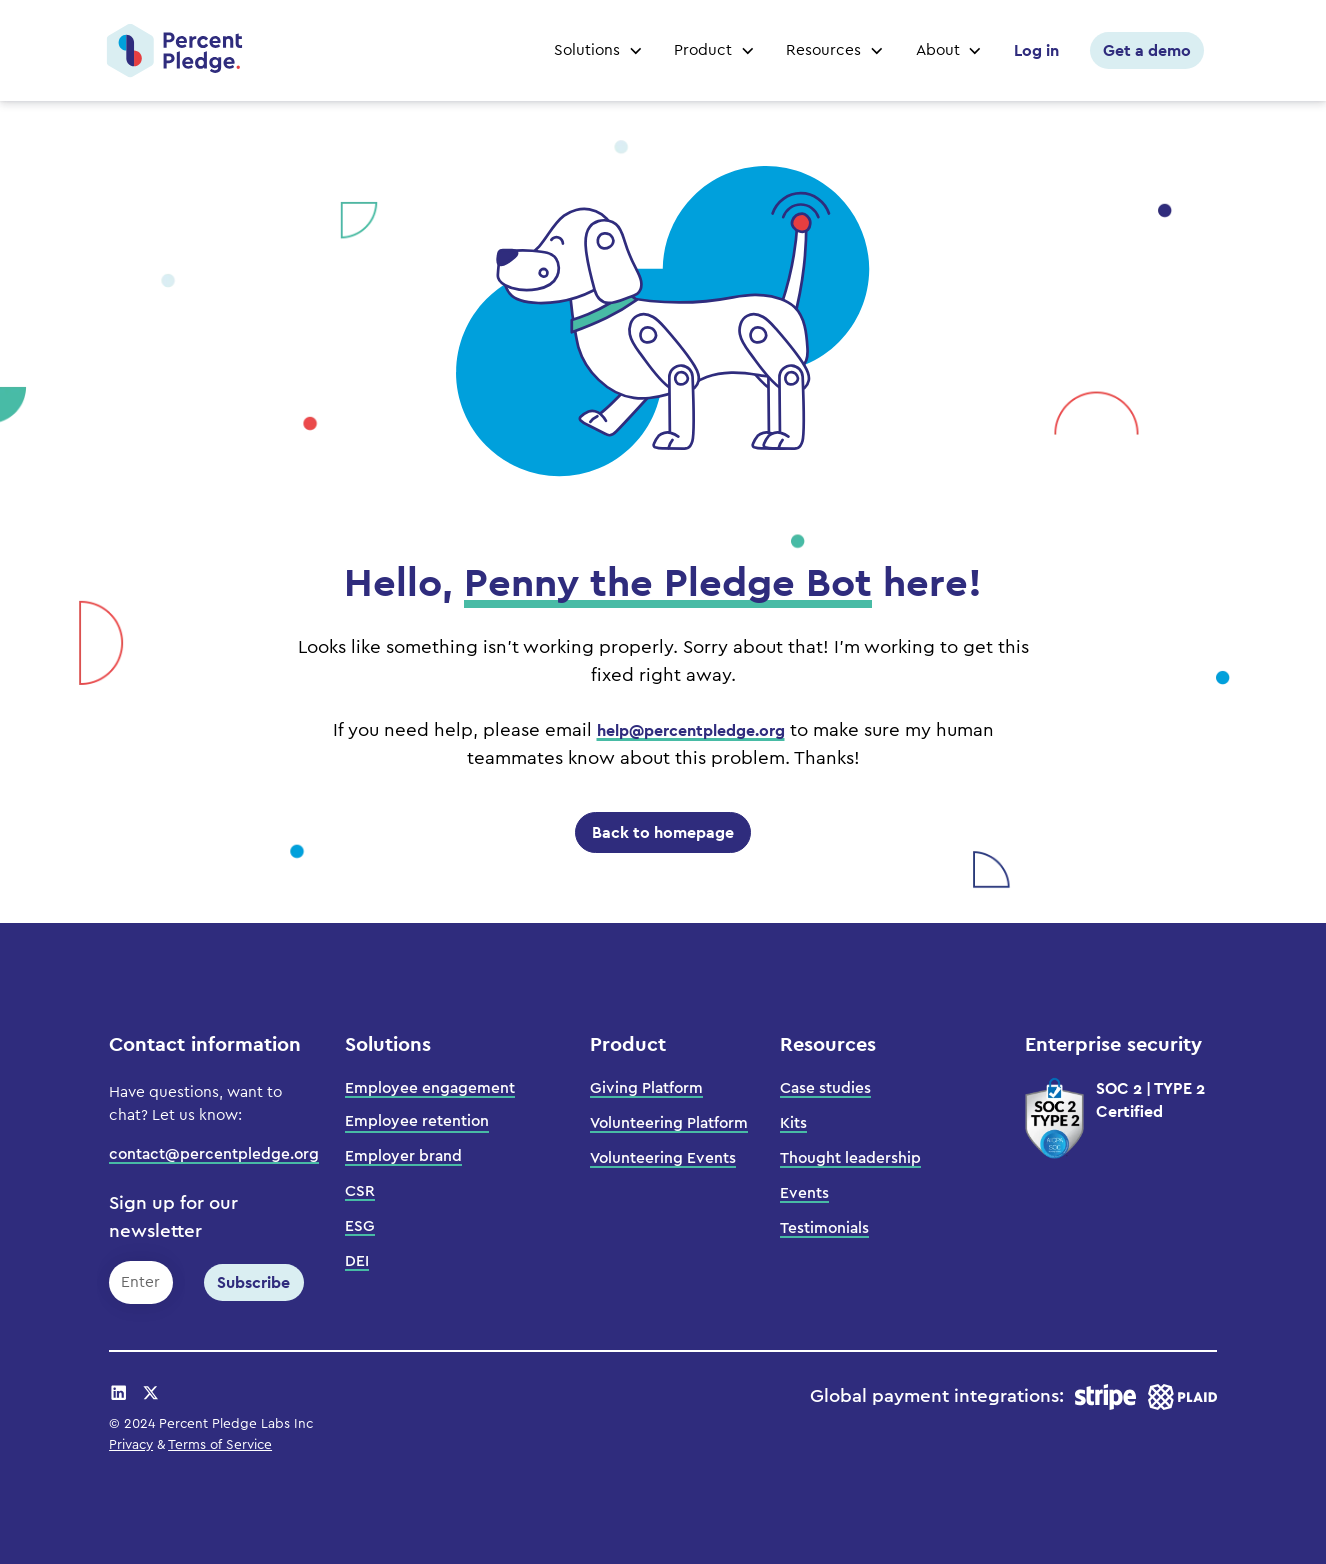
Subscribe (253, 1282)
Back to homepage (663, 832)
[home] (174, 50)
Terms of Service (220, 1445)
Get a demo (1147, 50)
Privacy (131, 1445)
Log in (1036, 50)
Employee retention (417, 1121)
